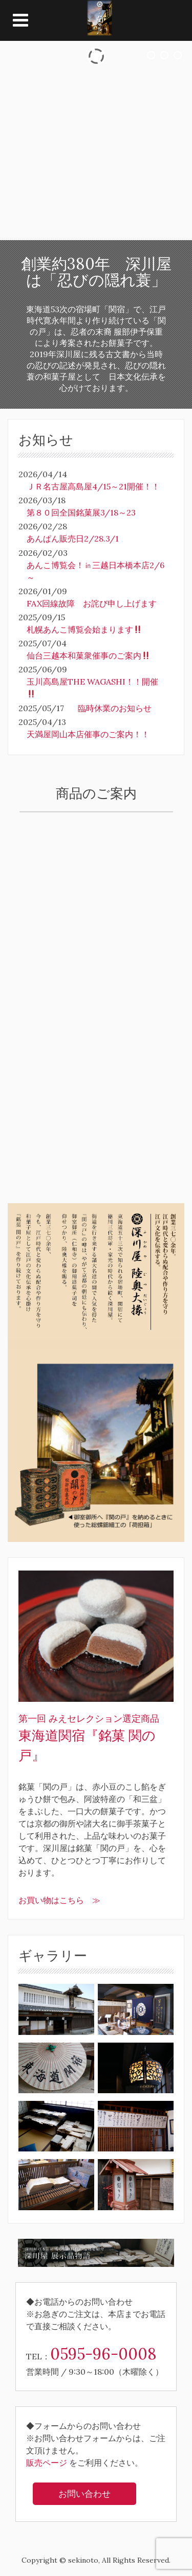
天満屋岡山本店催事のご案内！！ (88, 734)
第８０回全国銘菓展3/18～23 (81, 512)
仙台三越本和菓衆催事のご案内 (88, 655)
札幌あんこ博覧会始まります (84, 629)
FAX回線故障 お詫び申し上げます (92, 603)
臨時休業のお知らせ (115, 708)
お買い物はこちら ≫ (59, 1900)
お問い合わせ (84, 2493)
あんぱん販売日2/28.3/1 (73, 538)
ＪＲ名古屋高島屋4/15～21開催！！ (93, 486)
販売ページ (46, 2462)
